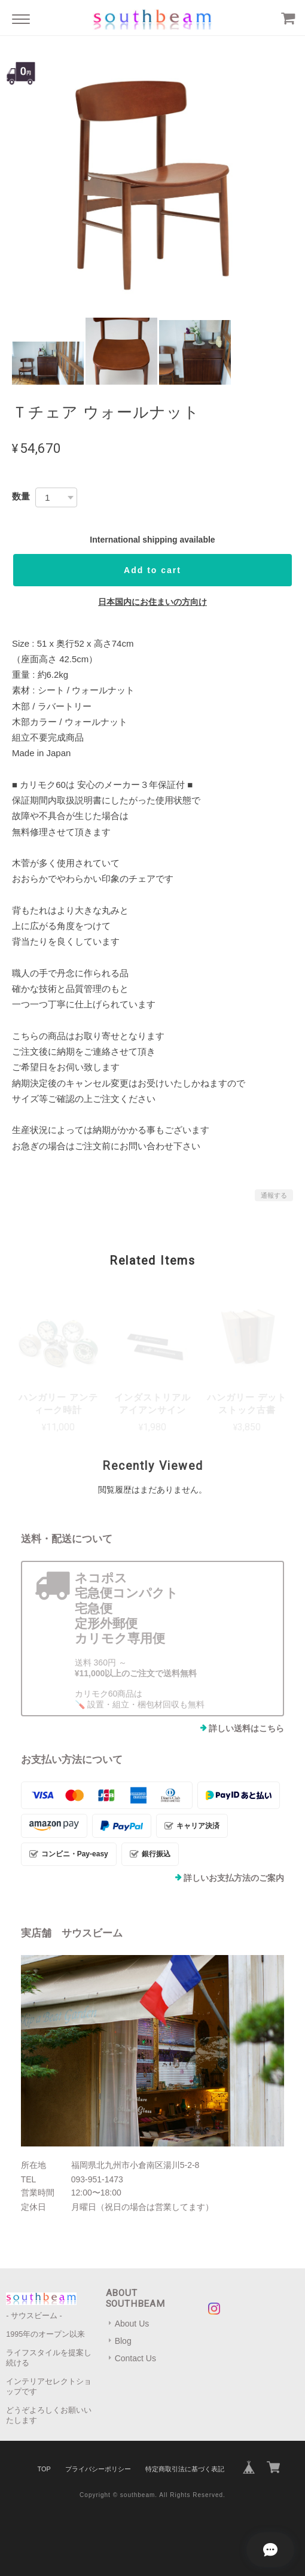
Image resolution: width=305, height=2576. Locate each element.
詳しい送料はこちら (246, 1728)
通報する (274, 1195)
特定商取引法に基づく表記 (184, 2469)
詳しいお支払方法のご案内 (234, 1878)
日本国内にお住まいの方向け (152, 602)
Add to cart (152, 570)
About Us (132, 2323)
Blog (123, 2341)
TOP (43, 2469)
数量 (21, 496)
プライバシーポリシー (98, 2469)
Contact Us (135, 2358)
